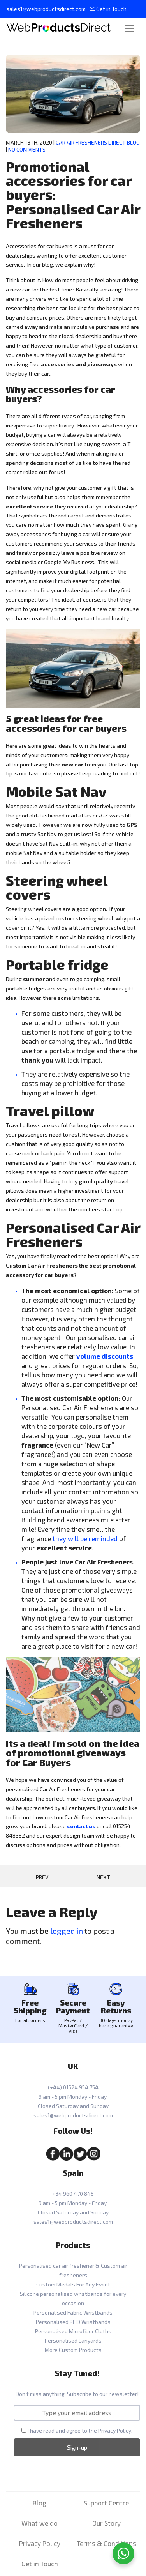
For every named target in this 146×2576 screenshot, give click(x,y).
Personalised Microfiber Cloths (73, 2331)
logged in (66, 1930)
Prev (42, 1877)
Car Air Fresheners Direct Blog (98, 142)
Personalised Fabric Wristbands (73, 2312)
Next (103, 1877)
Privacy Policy (114, 2430)
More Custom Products (73, 2349)
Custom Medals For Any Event (73, 2284)
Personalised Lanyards (73, 2340)
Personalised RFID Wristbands (73, 2321)
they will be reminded (85, 1538)
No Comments (27, 149)
